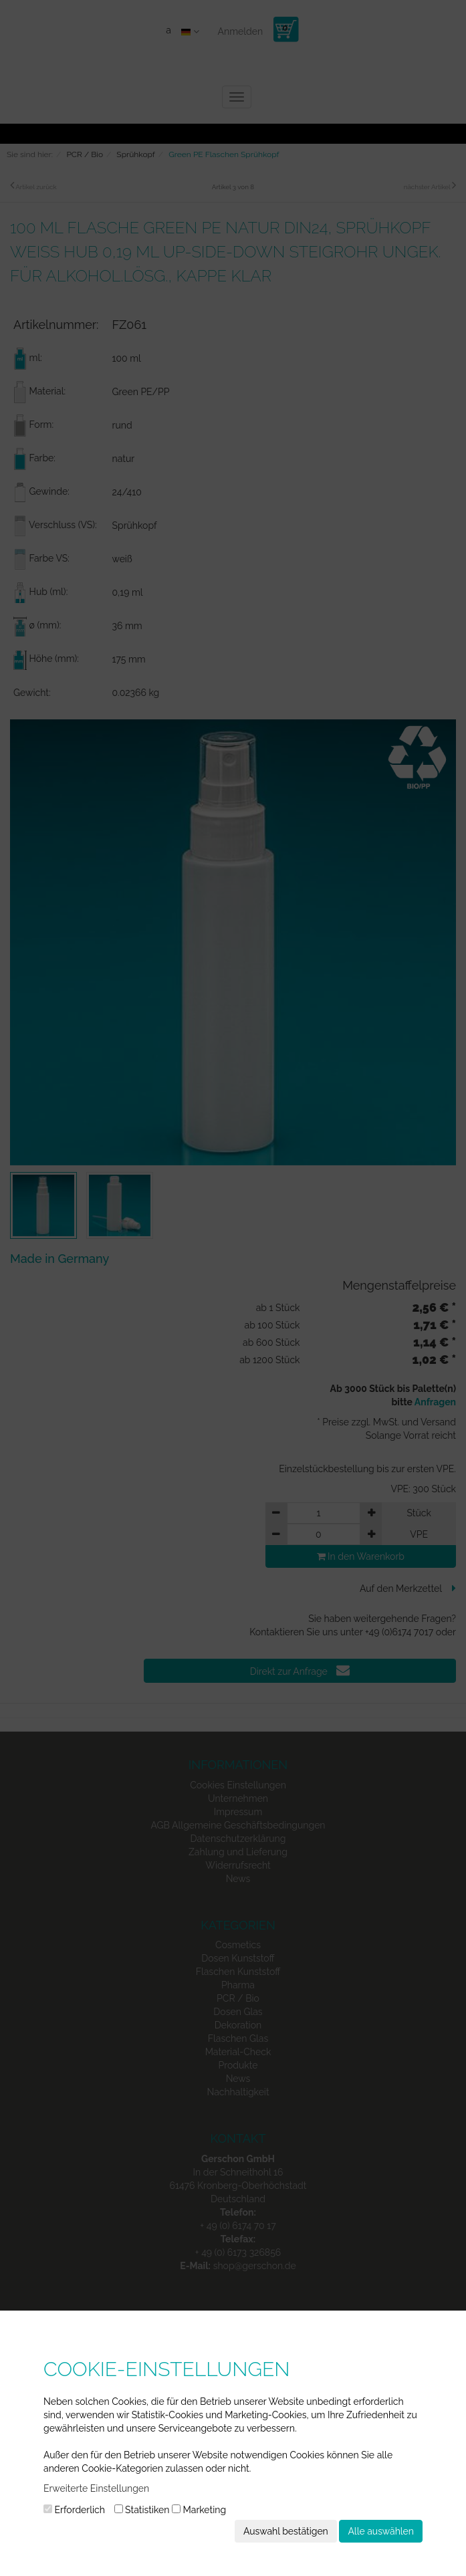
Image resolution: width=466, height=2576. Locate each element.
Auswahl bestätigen (285, 2531)
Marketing (199, 2509)
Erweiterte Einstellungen (96, 2488)
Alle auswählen (381, 2531)
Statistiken (142, 2509)
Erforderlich (74, 2509)
